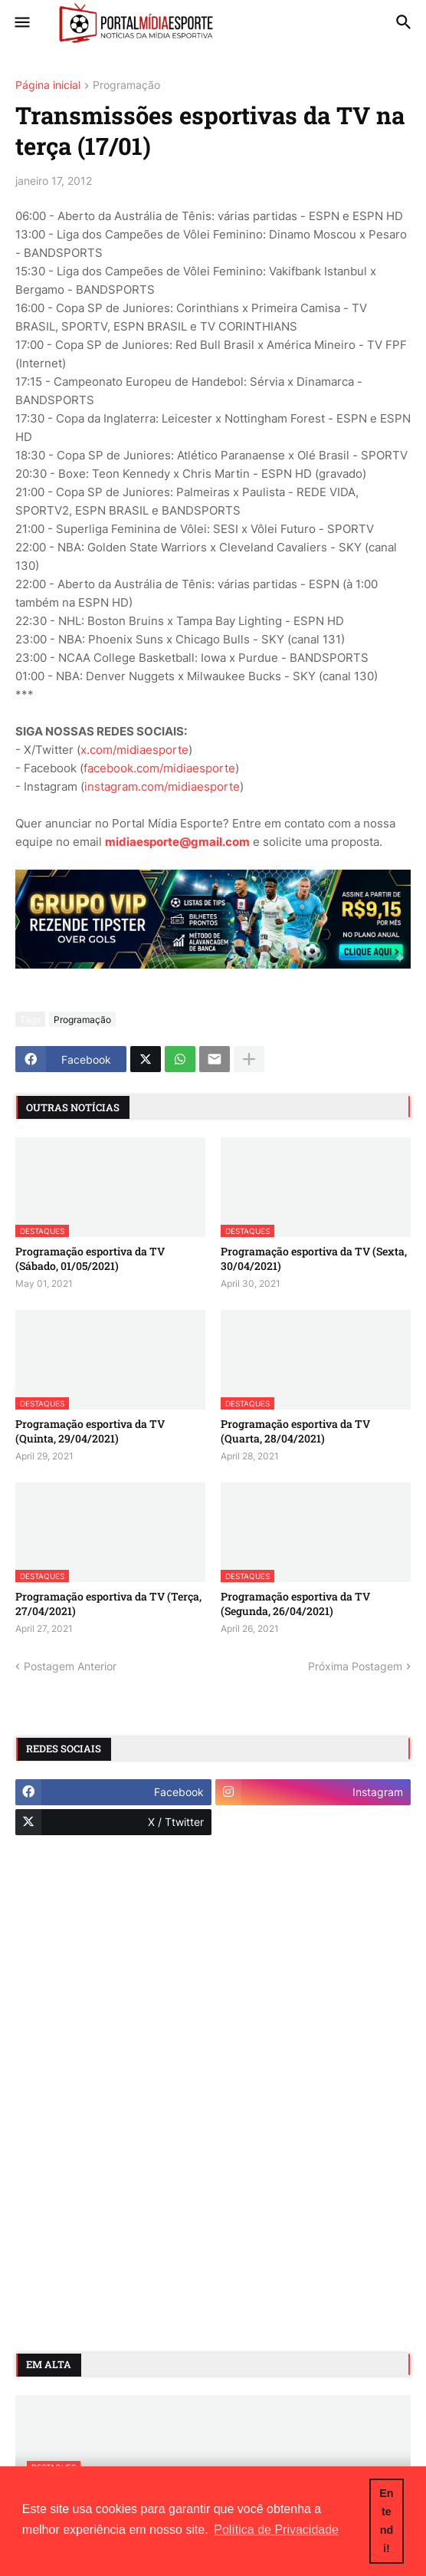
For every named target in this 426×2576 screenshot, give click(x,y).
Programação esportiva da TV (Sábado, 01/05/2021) (90, 1258)
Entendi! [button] (386, 2521)
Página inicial (47, 85)
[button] (21, 23)
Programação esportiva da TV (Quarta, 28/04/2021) (295, 1431)
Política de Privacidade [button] (276, 2529)
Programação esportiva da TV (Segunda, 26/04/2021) (295, 1603)
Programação (126, 85)
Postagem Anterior (70, 1666)
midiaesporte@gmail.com (177, 841)
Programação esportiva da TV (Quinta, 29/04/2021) (90, 1431)
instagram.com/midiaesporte (162, 786)
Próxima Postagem (355, 1666)
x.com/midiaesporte (134, 749)
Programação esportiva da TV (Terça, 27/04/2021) (108, 1603)
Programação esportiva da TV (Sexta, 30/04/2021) (314, 1258)
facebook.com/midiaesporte (159, 768)
